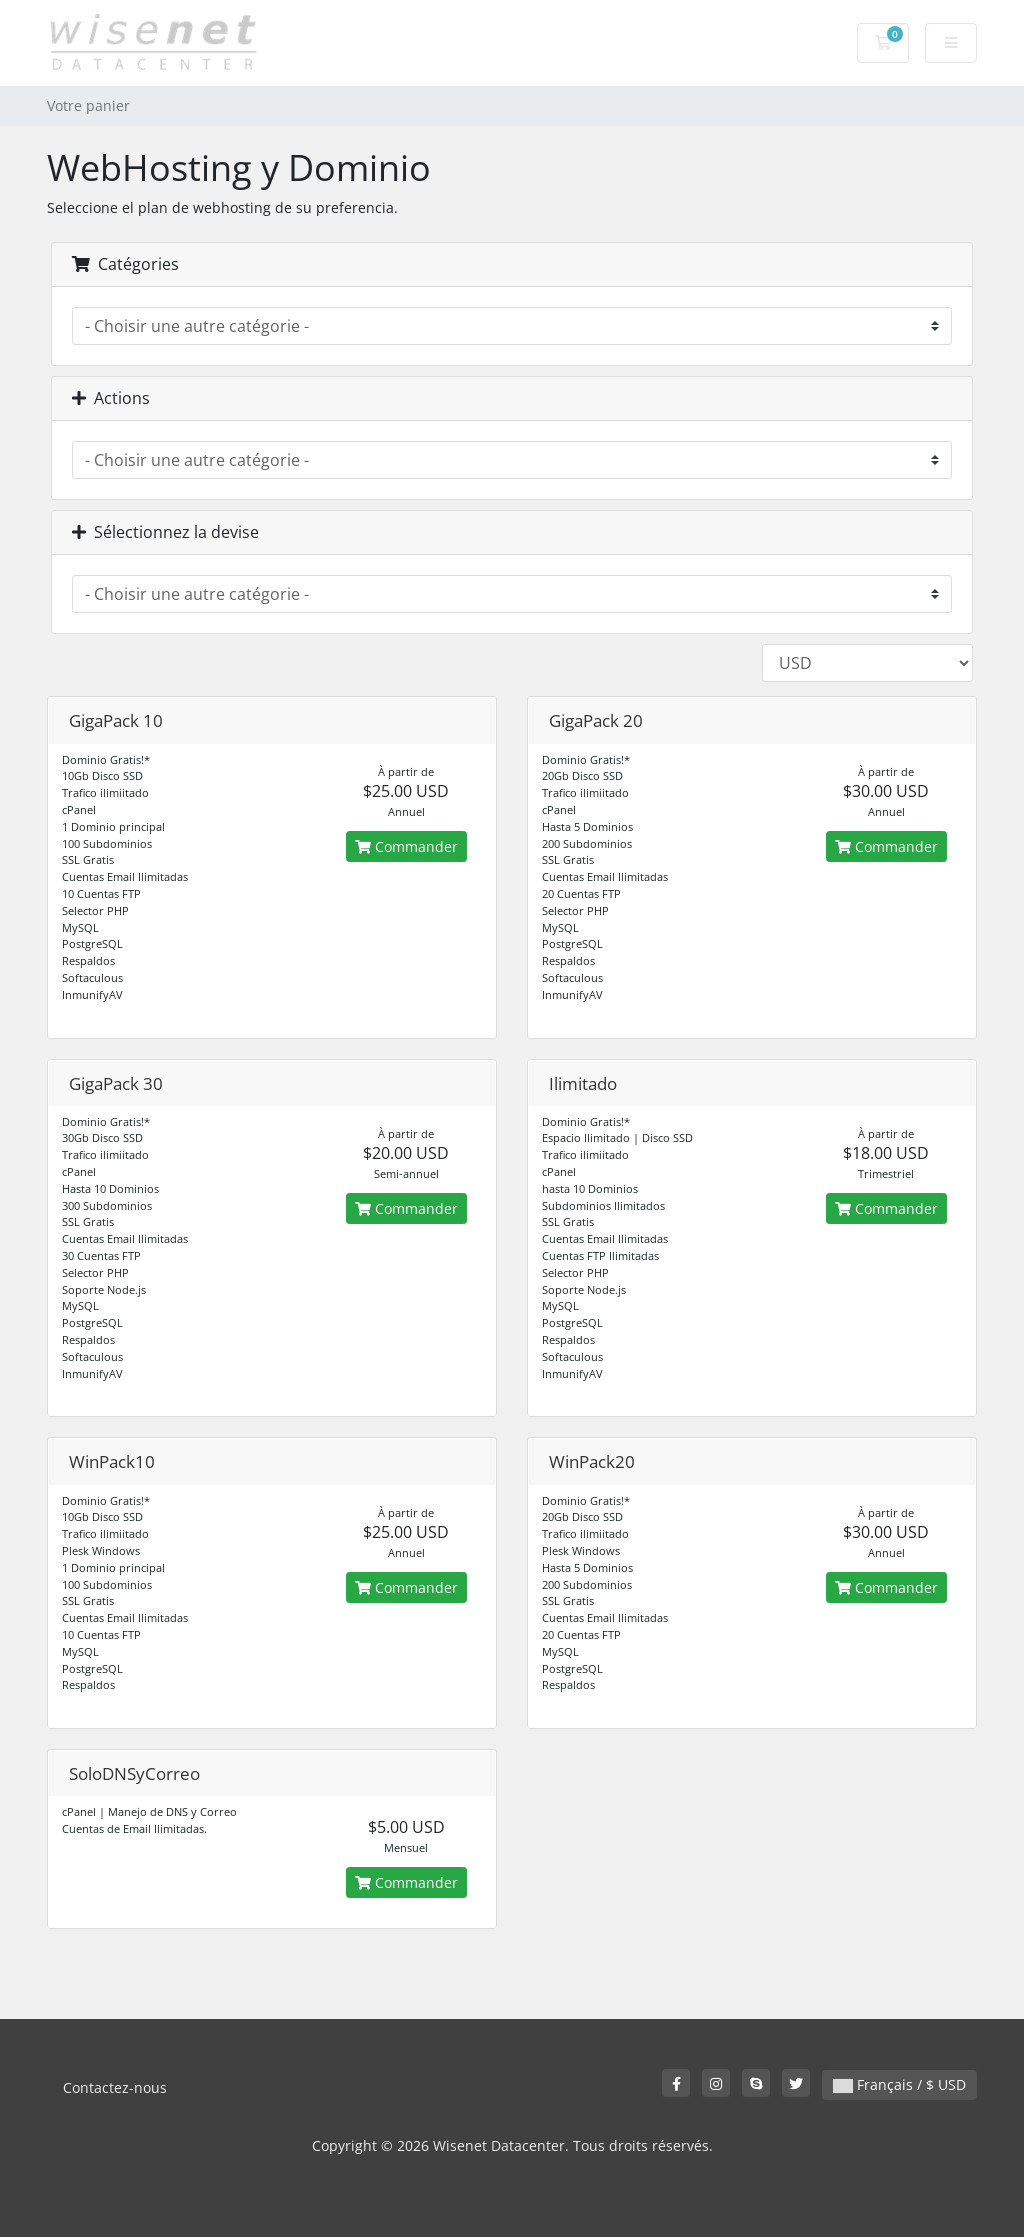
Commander (406, 846)
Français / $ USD (899, 2084)
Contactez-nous (115, 2087)
